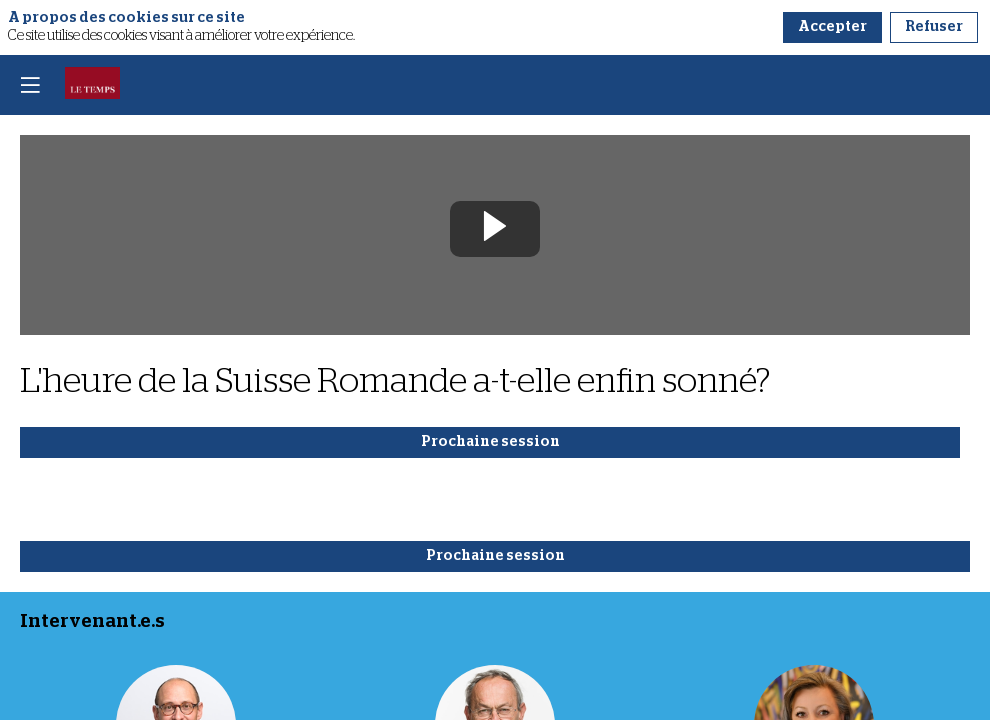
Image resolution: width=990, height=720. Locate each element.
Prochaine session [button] (490, 442)
